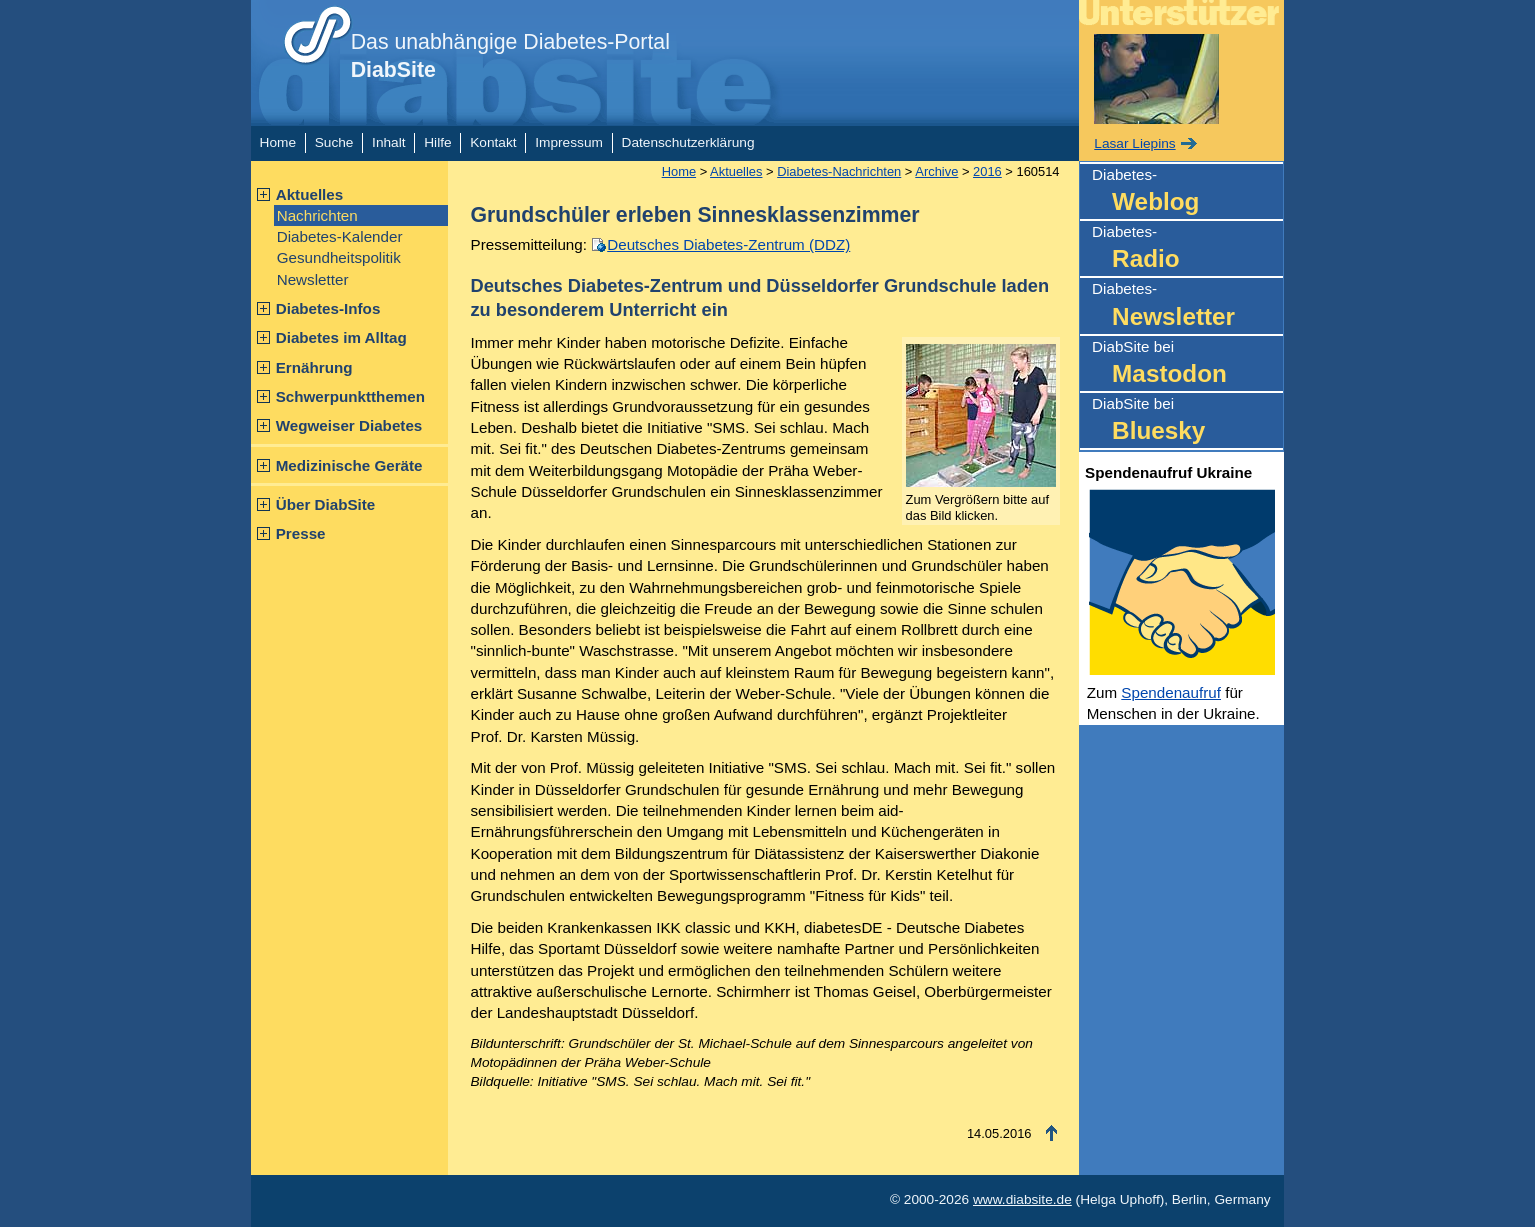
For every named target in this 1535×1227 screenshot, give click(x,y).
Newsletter (313, 279)
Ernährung (314, 367)
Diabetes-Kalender (340, 236)
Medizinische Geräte (349, 465)
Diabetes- (1187, 192)
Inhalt (388, 142)
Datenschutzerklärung (688, 142)
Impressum (569, 142)
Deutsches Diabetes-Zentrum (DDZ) (728, 244)
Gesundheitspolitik (339, 257)
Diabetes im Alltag (341, 337)
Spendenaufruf (1171, 692)
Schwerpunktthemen (350, 396)
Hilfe (437, 142)
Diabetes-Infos (328, 308)
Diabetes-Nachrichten (839, 171)
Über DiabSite (326, 504)
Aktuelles (310, 194)
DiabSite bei (1187, 364)
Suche (334, 142)
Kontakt (493, 142)
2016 (987, 171)
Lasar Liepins (1134, 143)
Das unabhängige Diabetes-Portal (510, 56)
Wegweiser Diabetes (349, 425)
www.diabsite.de (1022, 1199)
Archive (936, 171)
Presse (301, 533)
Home (278, 142)
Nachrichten (317, 215)
